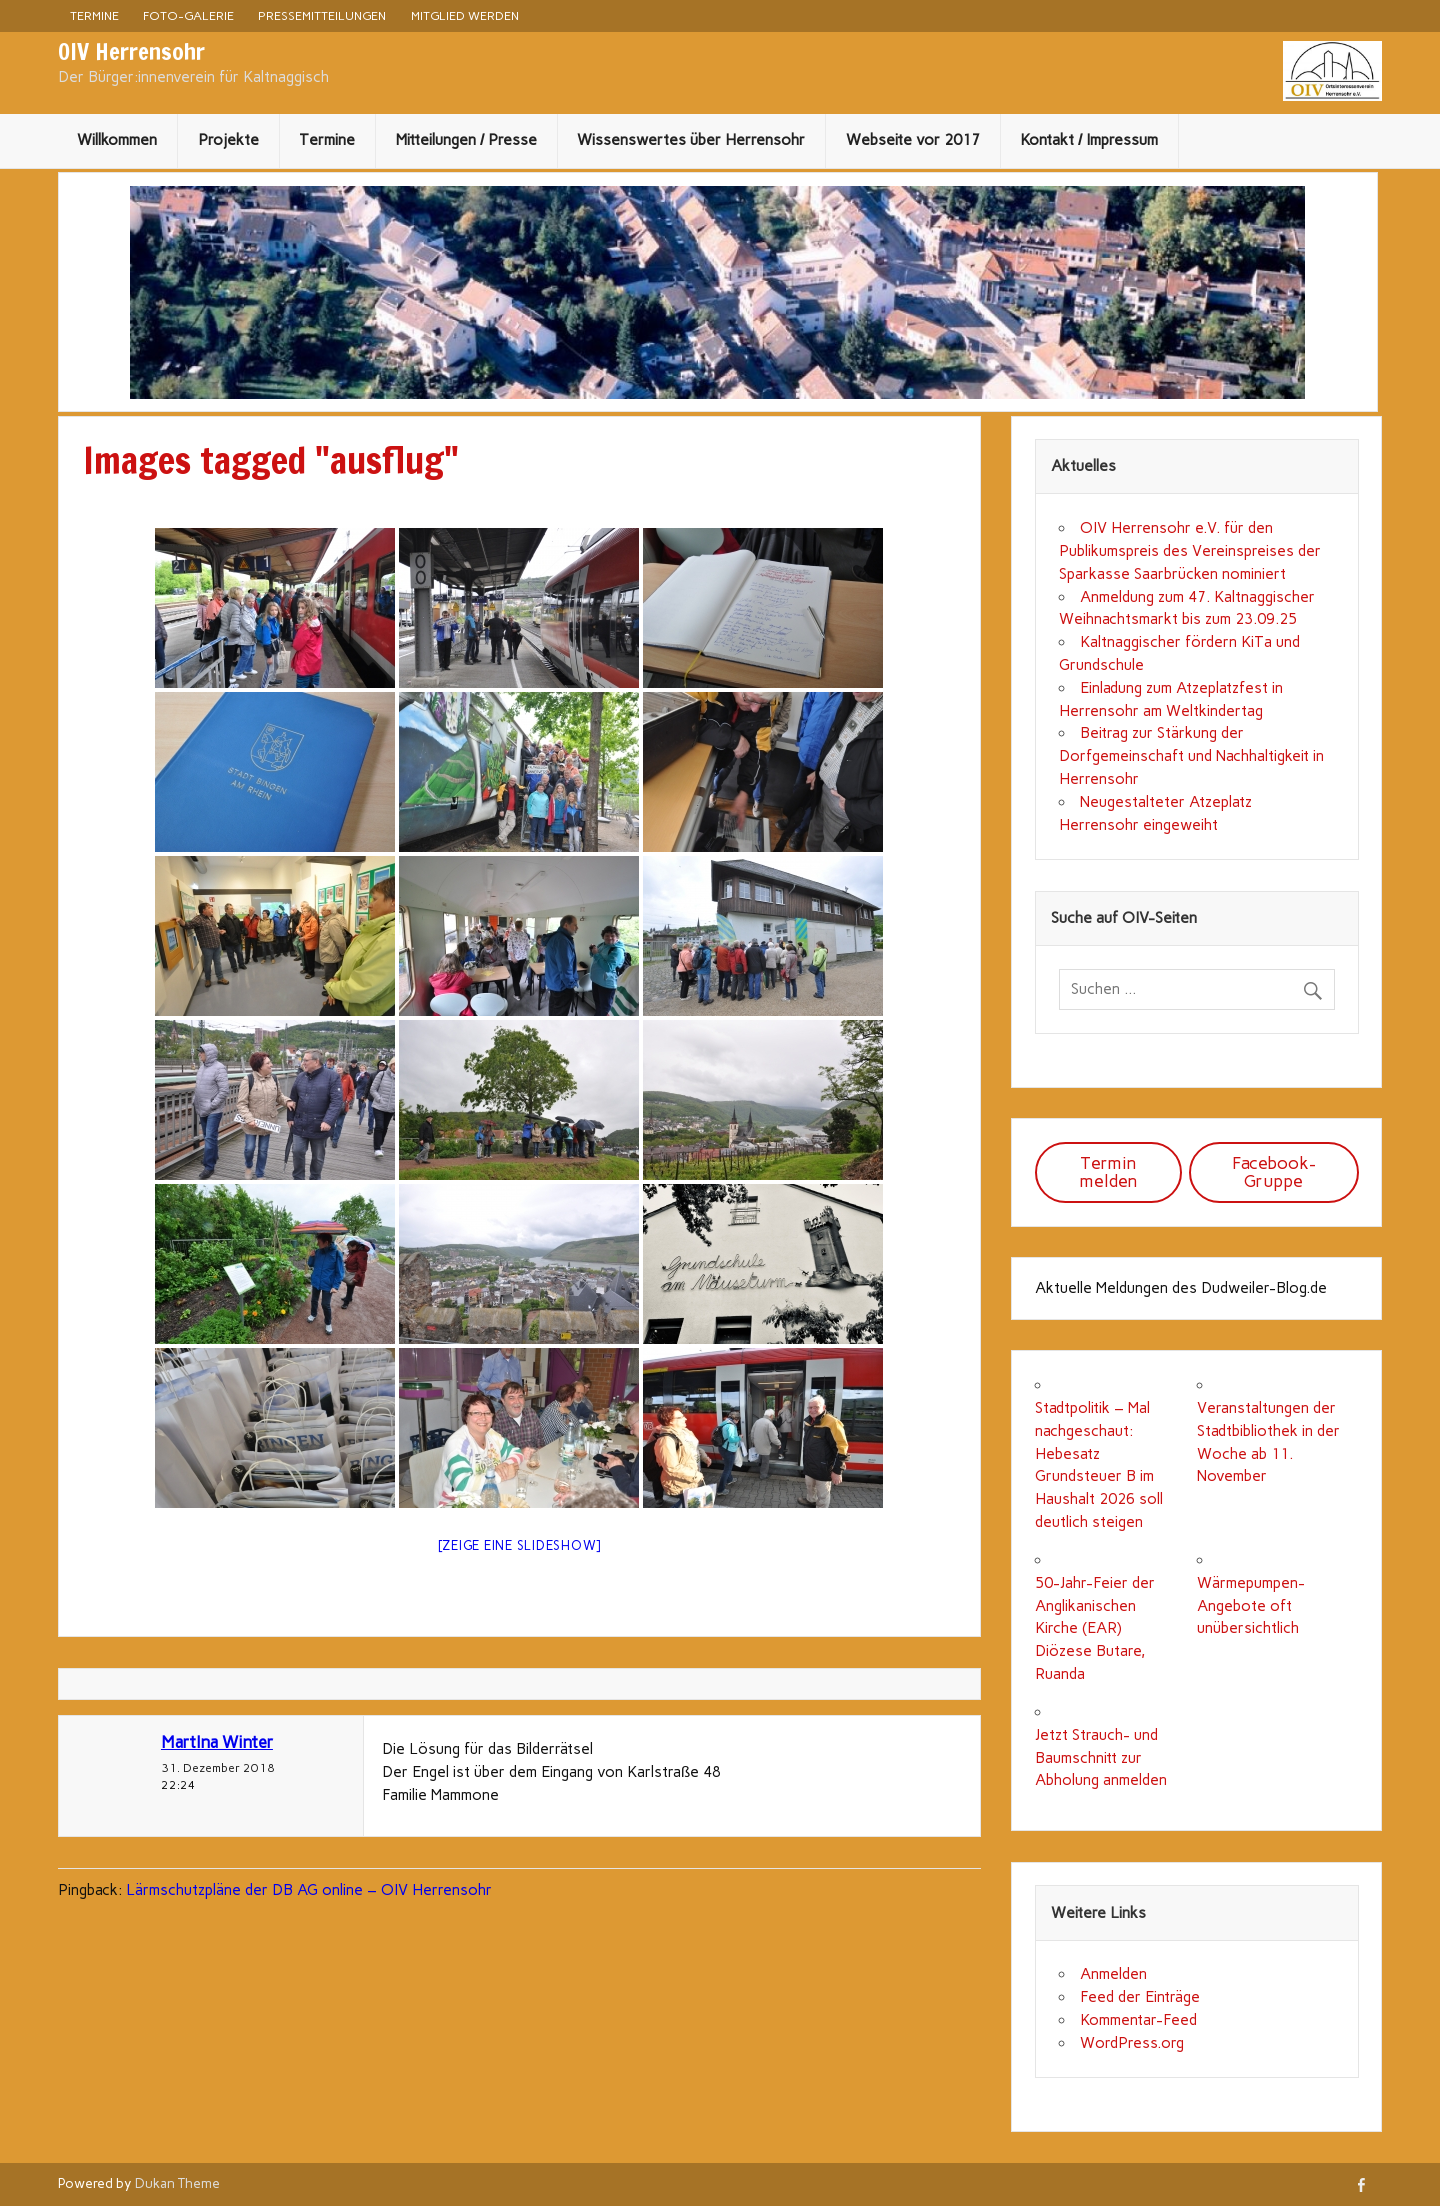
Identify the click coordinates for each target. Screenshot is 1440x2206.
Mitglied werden (465, 15)
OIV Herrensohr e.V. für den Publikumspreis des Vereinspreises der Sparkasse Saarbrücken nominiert (1190, 551)
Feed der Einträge (1140, 1997)
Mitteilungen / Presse (466, 140)
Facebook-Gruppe (1274, 1171)
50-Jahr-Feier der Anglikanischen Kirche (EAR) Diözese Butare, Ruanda (1095, 1628)
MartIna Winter (217, 1742)
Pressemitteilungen (322, 15)
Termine (94, 15)
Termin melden (1108, 1171)
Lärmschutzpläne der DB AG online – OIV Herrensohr (309, 1890)
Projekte (228, 140)
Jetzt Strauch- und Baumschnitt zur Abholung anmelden (1101, 1758)
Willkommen (117, 140)
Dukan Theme (177, 2183)
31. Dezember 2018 (218, 1767)
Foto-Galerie (188, 15)
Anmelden (1113, 1974)
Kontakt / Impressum (1089, 140)
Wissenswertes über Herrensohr (691, 140)
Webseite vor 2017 (913, 140)
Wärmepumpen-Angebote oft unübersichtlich (1251, 1606)
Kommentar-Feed (1138, 2020)
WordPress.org (1132, 2043)
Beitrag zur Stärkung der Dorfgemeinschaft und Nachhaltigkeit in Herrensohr (1191, 756)
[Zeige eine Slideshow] (520, 1545)
